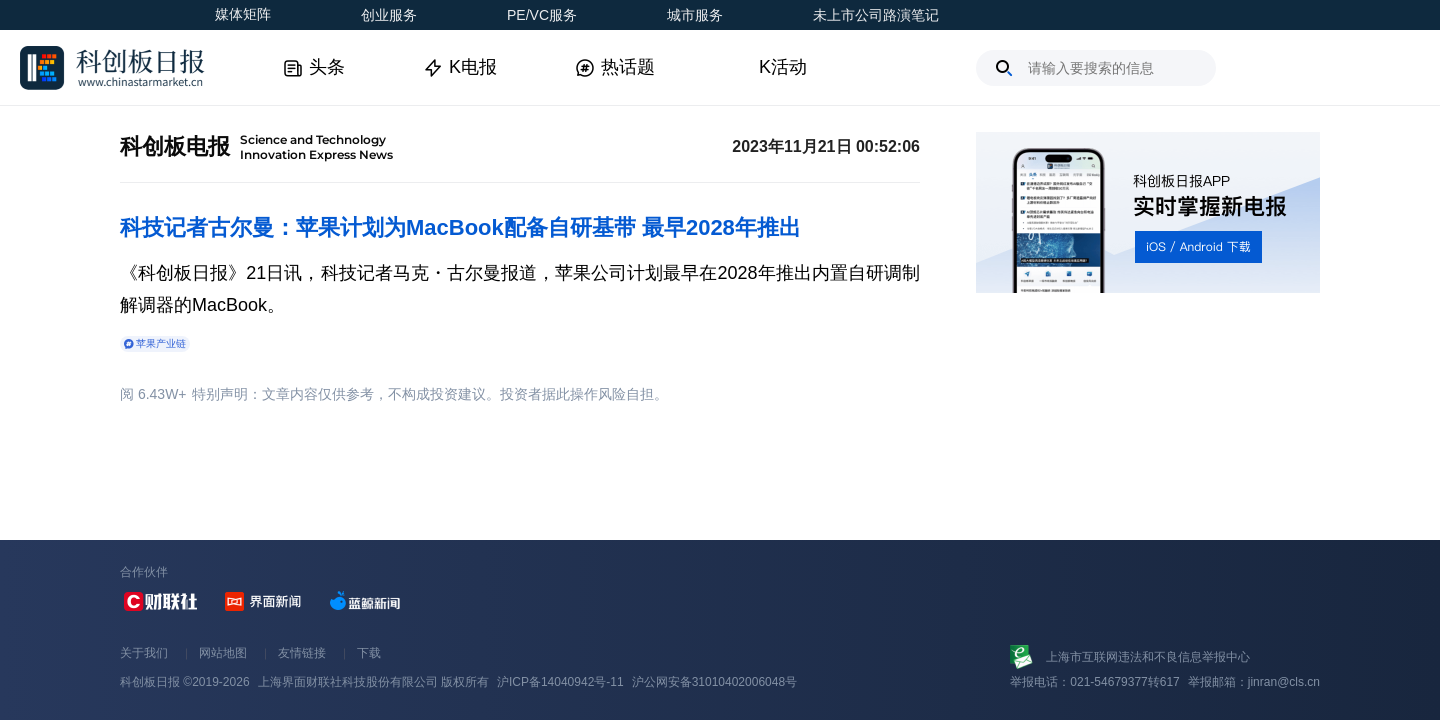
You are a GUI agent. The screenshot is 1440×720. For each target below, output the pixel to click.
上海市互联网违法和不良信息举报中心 (1148, 657)
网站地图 (223, 653)
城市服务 (695, 15)
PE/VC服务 (542, 15)
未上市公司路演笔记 (876, 15)
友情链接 (302, 653)
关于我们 (144, 653)
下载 (369, 653)
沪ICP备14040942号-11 (560, 682)
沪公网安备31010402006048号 (714, 682)
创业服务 (389, 15)
